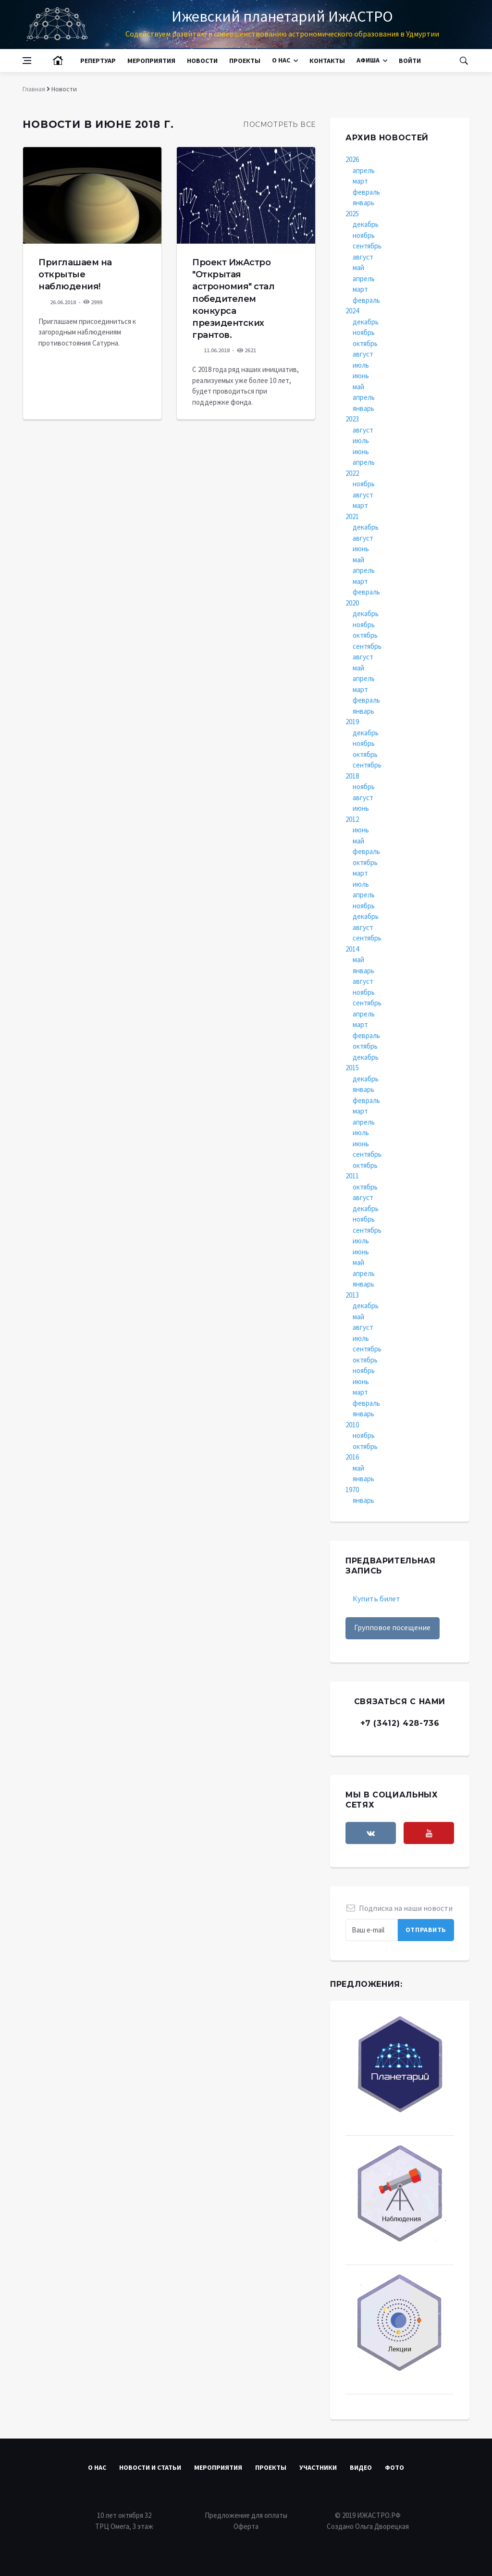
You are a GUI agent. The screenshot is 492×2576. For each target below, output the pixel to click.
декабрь (366, 224)
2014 (352, 949)
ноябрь (364, 235)
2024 (352, 310)
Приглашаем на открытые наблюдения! (75, 274)
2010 (352, 1424)
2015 (352, 1067)
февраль (366, 192)
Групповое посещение (392, 1627)
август (363, 256)
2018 (352, 775)
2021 (352, 516)
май (358, 267)
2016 (352, 1456)
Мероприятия (151, 60)
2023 (352, 418)
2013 (352, 1295)
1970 (352, 1489)
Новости (202, 60)
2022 (352, 473)
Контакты (327, 60)
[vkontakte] (370, 1833)
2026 (352, 159)
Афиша (368, 60)
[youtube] (429, 1833)
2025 (352, 213)
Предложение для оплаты (246, 2515)
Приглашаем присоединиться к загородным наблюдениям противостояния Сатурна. (87, 332)
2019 (352, 721)
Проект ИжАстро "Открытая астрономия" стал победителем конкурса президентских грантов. (233, 298)
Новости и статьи (150, 2467)
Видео (361, 2467)
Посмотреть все (279, 124)
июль (361, 365)
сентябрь (367, 245)
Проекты (244, 60)
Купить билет (376, 1598)
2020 (352, 602)
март (360, 181)
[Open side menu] (27, 60)
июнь (361, 375)
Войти (410, 60)
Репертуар (98, 60)
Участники (318, 2467)
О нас (281, 60)
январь (363, 202)
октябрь (365, 343)
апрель (364, 170)
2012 (352, 819)
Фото (394, 2467)
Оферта (246, 2526)
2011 (352, 1175)
